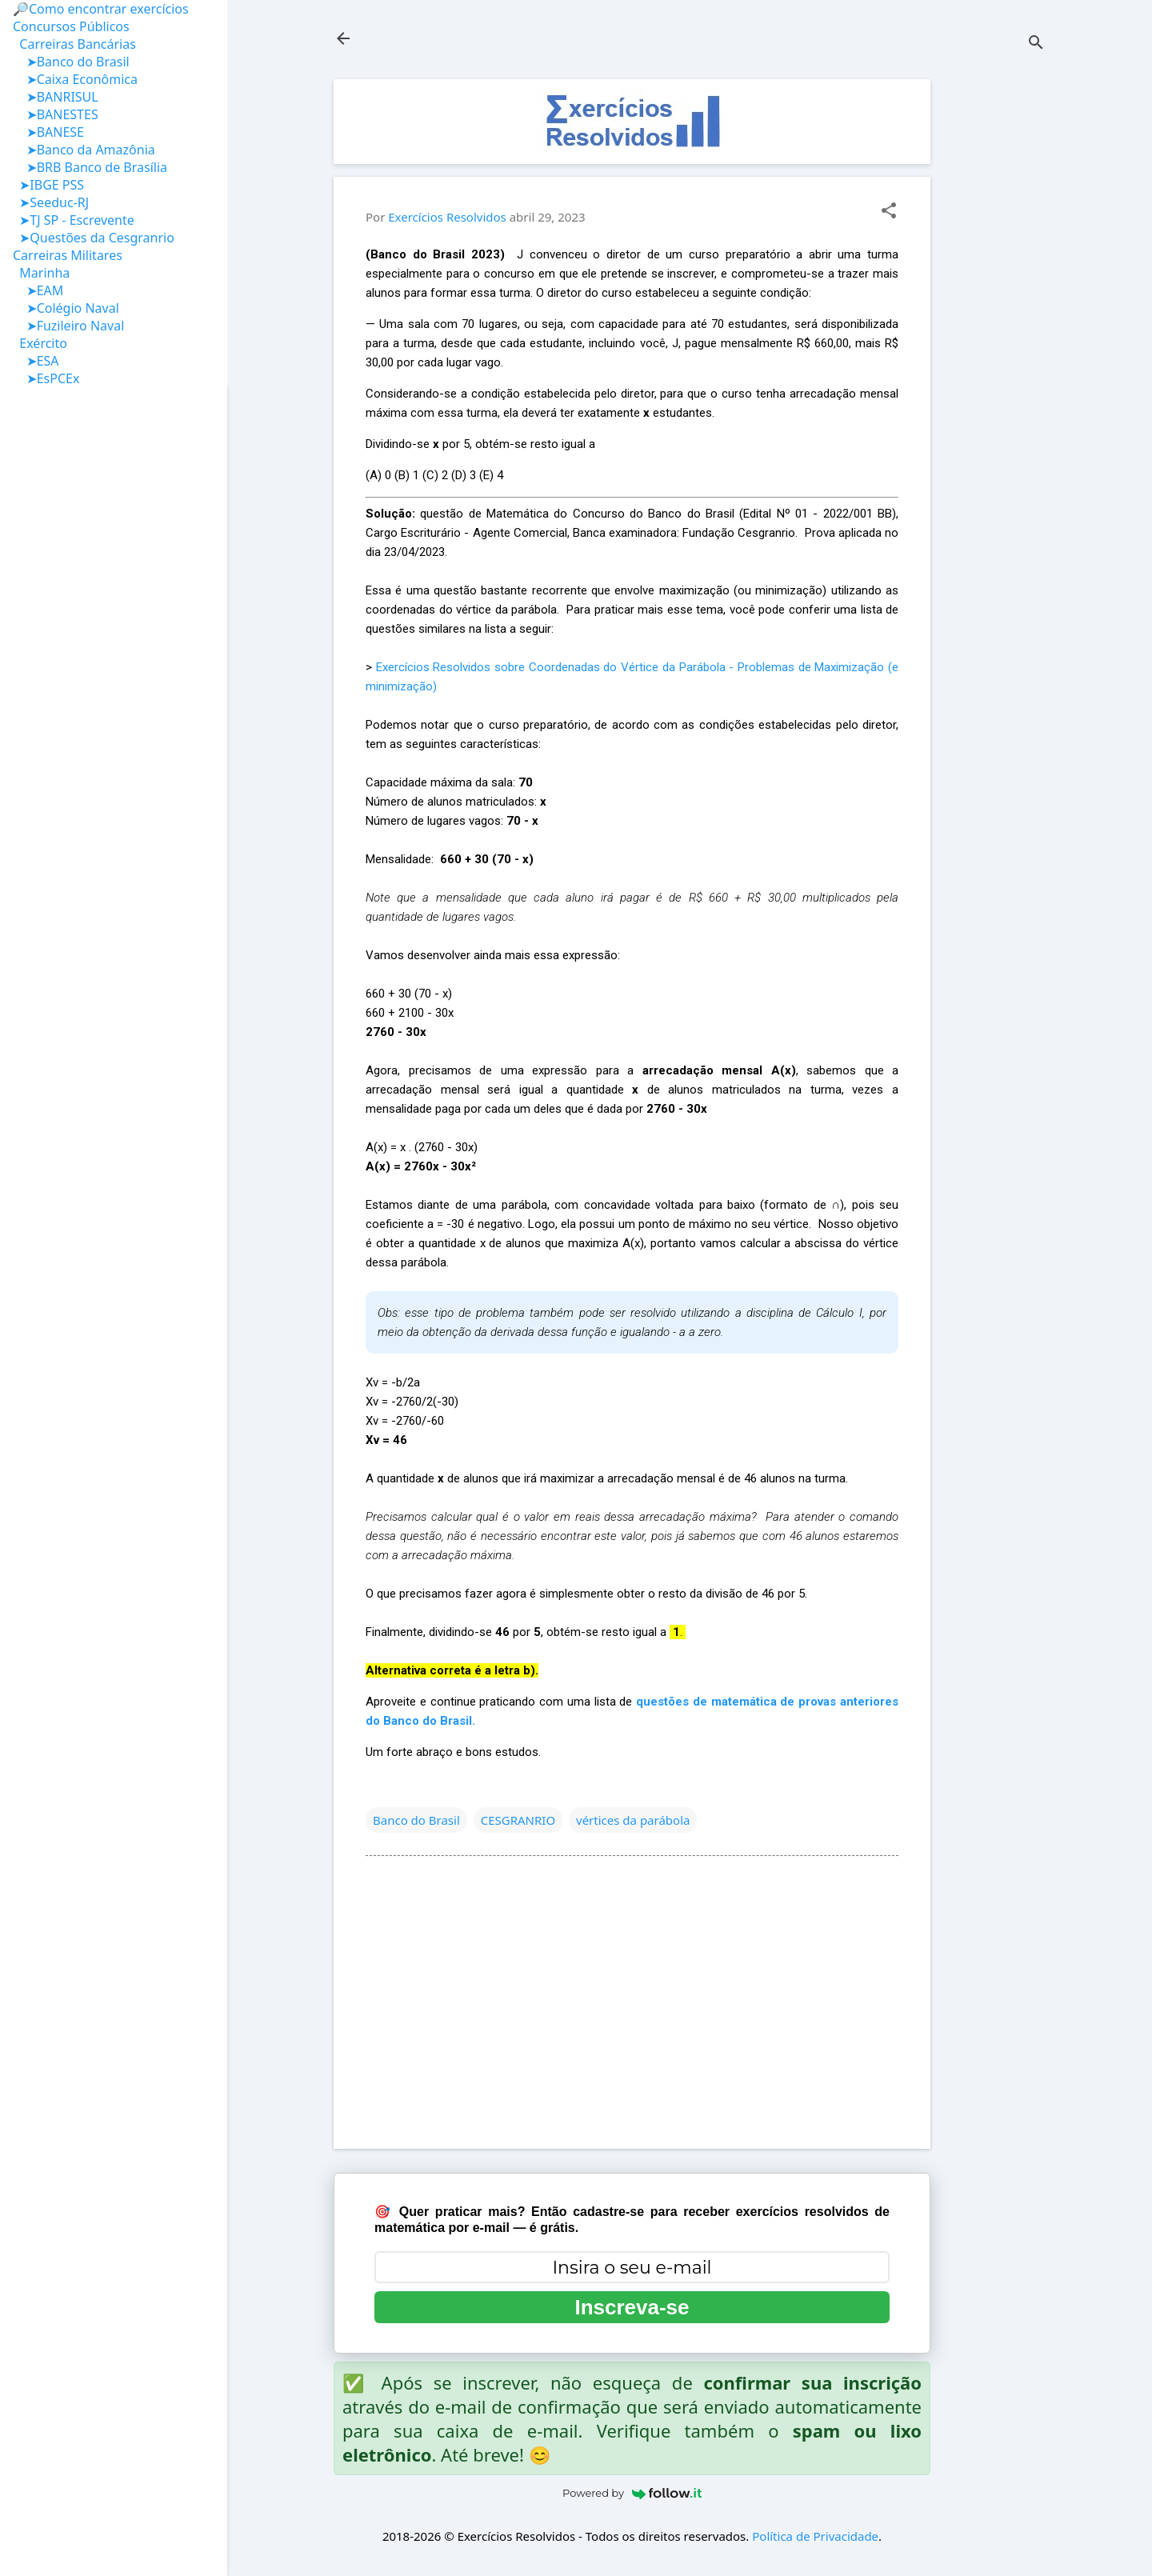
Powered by (632, 2492)
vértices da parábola (633, 1820)
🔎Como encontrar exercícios (101, 9)
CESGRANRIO (518, 1820)
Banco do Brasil (416, 1820)
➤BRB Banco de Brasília (90, 167)
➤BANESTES (55, 114)
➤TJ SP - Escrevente (73, 220)
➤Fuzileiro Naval (68, 325)
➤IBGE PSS (48, 185)
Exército (40, 343)
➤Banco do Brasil (71, 61)
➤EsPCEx (46, 378)
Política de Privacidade (815, 2536)
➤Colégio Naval (66, 308)
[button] (888, 211)
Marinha (41, 273)
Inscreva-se (631, 2307)
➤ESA (36, 361)
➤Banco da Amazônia (84, 149)
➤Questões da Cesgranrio (93, 237)
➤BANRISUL (55, 97)
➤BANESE (48, 132)
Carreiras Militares (67, 255)
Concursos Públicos (71, 26)
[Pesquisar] (1036, 43)
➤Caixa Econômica (75, 79)
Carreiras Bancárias (74, 44)
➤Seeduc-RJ (51, 202)
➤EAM (38, 290)
